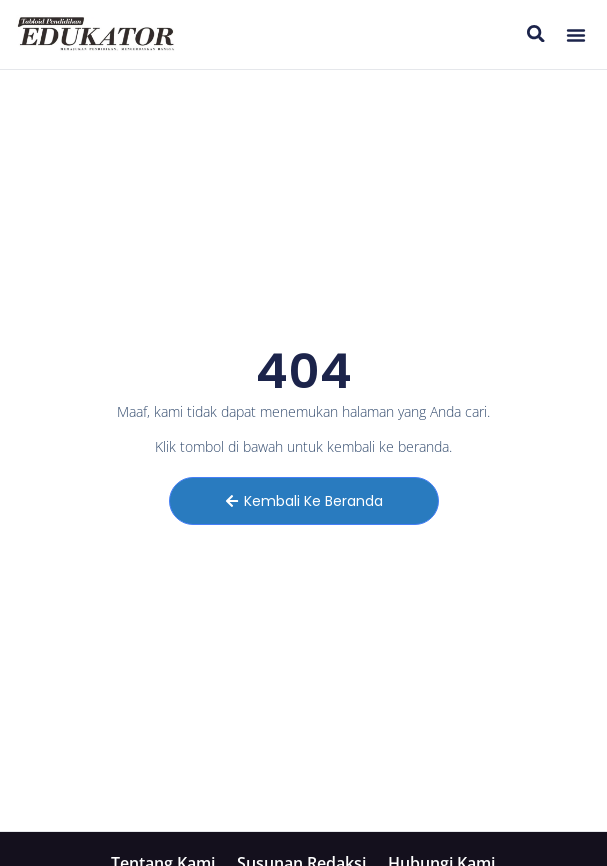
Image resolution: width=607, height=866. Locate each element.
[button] (576, 35)
